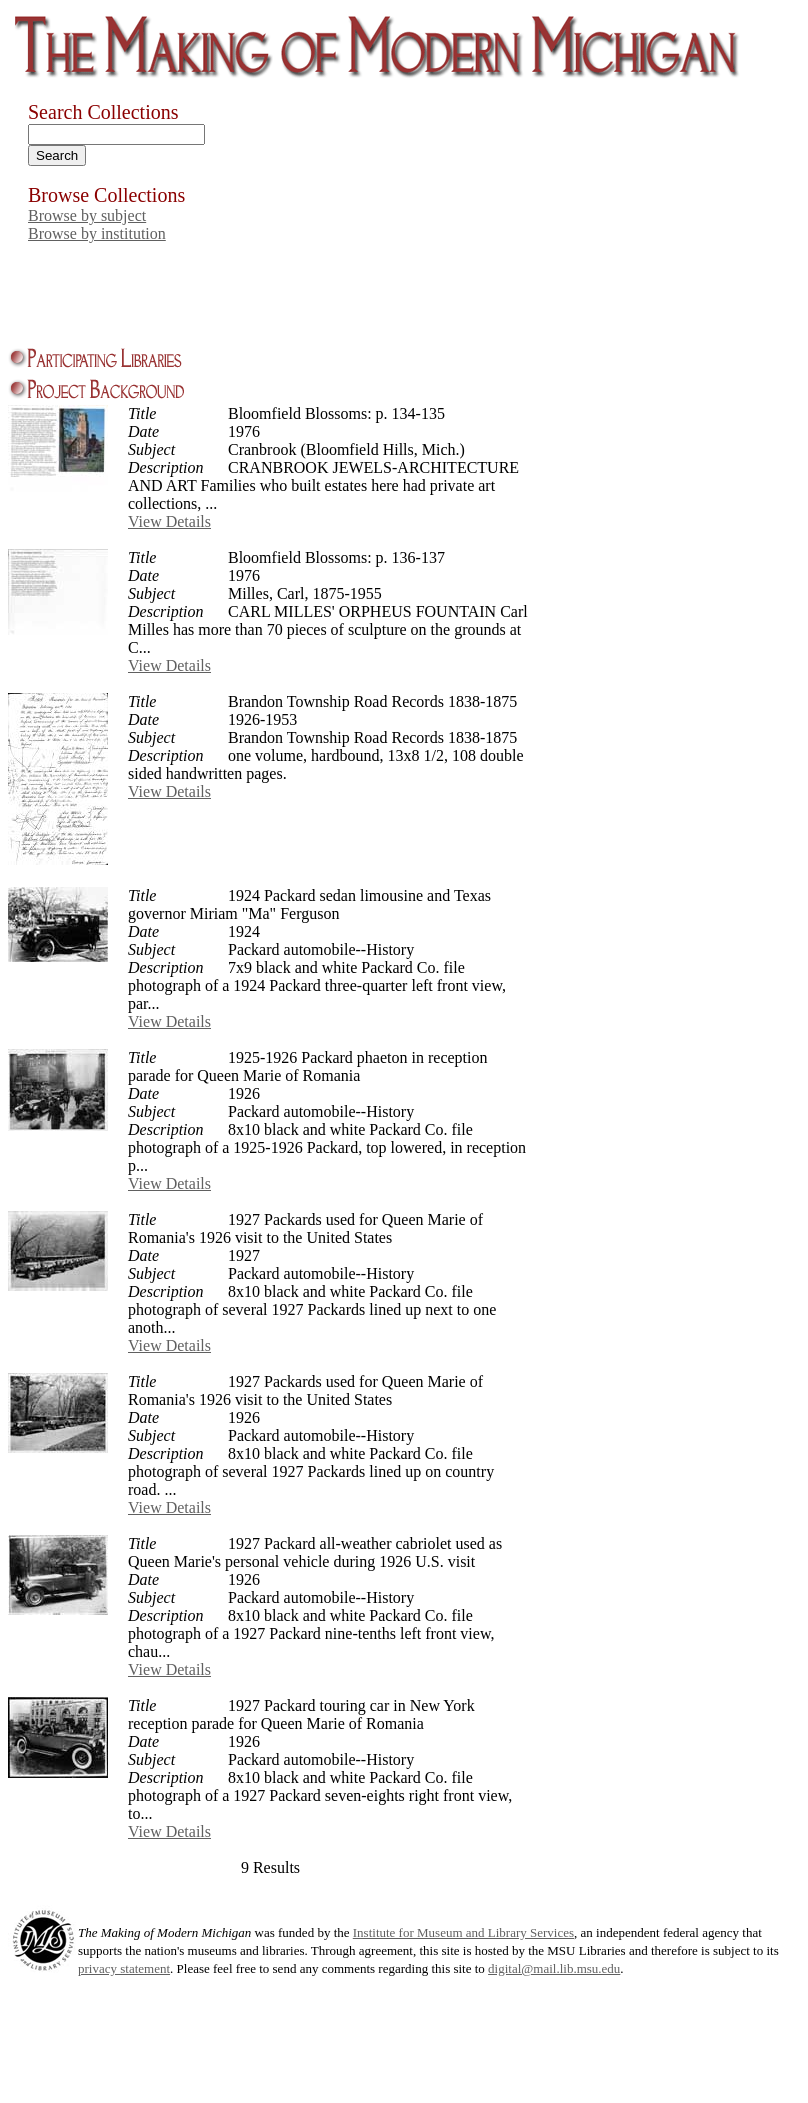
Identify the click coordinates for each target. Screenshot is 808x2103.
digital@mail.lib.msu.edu (554, 1968)
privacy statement (124, 1968)
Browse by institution (97, 233)
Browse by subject (87, 215)
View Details (169, 521)
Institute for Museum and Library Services (463, 1932)
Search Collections (103, 112)
